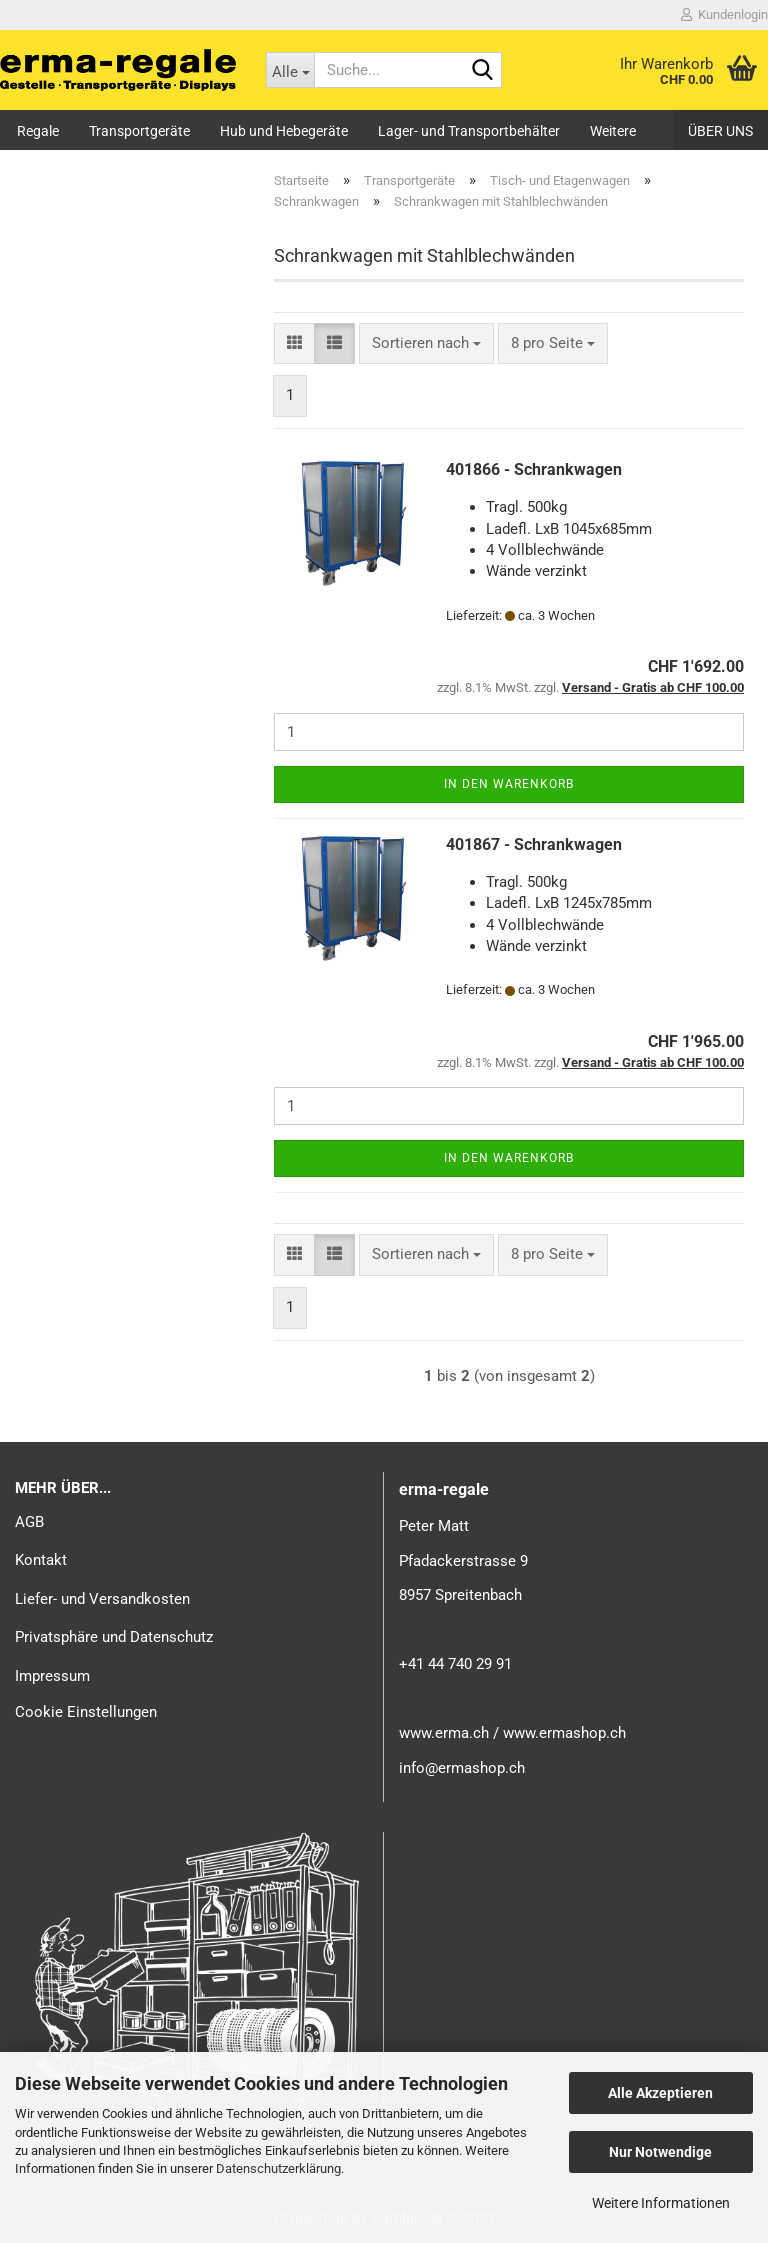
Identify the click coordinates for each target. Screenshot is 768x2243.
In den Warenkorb (509, 784)
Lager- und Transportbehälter (469, 131)
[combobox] (426, 343)
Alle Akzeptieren (660, 2093)
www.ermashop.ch (564, 1733)
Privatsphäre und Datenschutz (114, 1637)
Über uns (720, 131)
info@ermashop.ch (462, 1768)
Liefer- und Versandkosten (102, 1599)
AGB (29, 1522)
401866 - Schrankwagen (534, 469)
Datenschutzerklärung (278, 2168)
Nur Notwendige (660, 2152)
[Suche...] (290, 70)
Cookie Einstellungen (86, 1712)
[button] (294, 343)
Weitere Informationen (661, 2203)
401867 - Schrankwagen (534, 844)
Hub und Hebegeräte (284, 131)
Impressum (52, 1676)
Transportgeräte (139, 131)
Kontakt (41, 1560)
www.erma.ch (444, 1733)
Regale (38, 131)
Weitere (613, 131)
